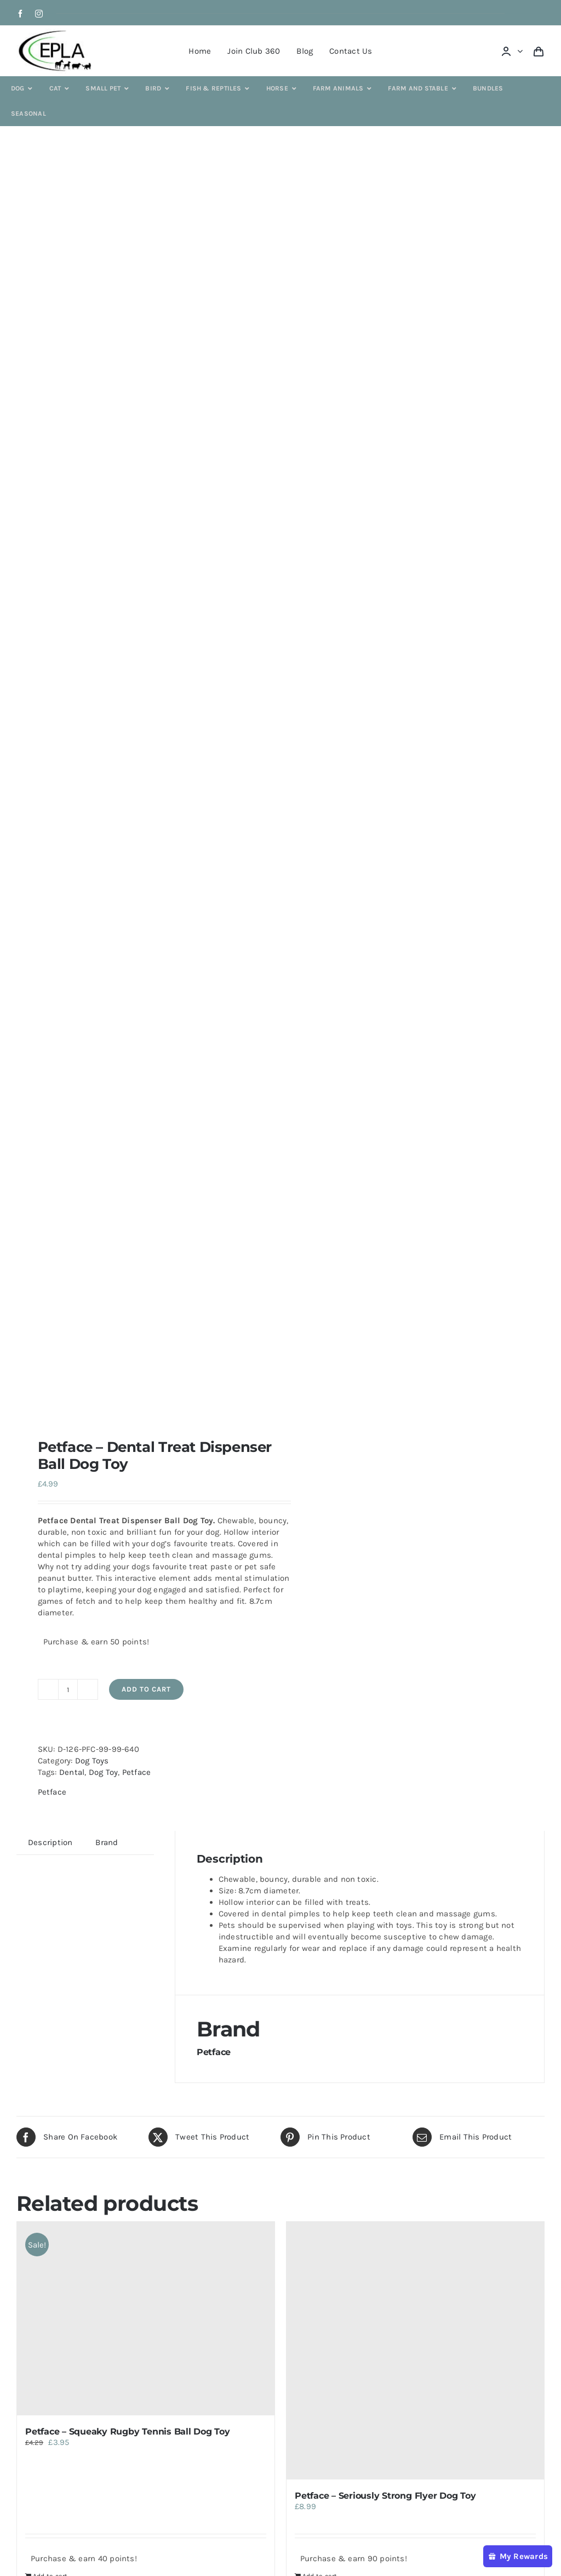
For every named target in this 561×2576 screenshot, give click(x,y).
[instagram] (39, 14)
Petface (136, 1772)
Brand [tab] (106, 1842)
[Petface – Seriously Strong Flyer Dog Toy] (415, 2350)
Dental (71, 1772)
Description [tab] (50, 1842)
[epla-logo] (57, 32)
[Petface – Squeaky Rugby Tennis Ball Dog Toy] (145, 2318)
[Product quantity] (68, 1689)
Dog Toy (103, 1772)
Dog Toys (92, 1761)
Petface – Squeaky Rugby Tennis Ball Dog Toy (127, 2431)
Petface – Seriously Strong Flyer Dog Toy (385, 2495)
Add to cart (146, 1689)
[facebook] (20, 14)
